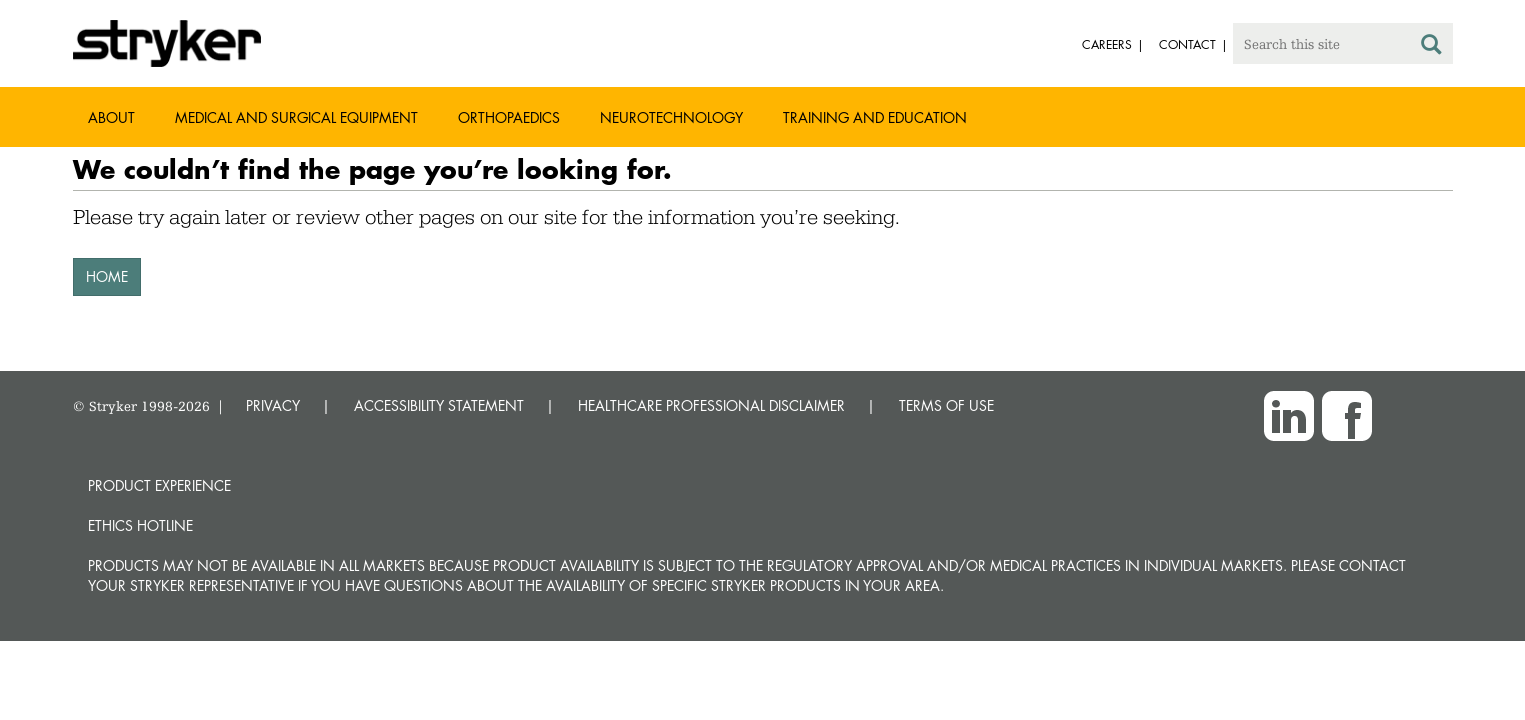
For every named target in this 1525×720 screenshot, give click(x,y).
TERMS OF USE (946, 405)
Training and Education (875, 117)
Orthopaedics (509, 117)
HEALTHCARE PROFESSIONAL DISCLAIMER (711, 405)
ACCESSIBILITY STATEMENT (439, 405)
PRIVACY (273, 405)
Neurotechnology (671, 117)
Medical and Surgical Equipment (296, 117)
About (111, 117)
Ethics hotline (140, 525)
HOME (107, 276)
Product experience (159, 485)
